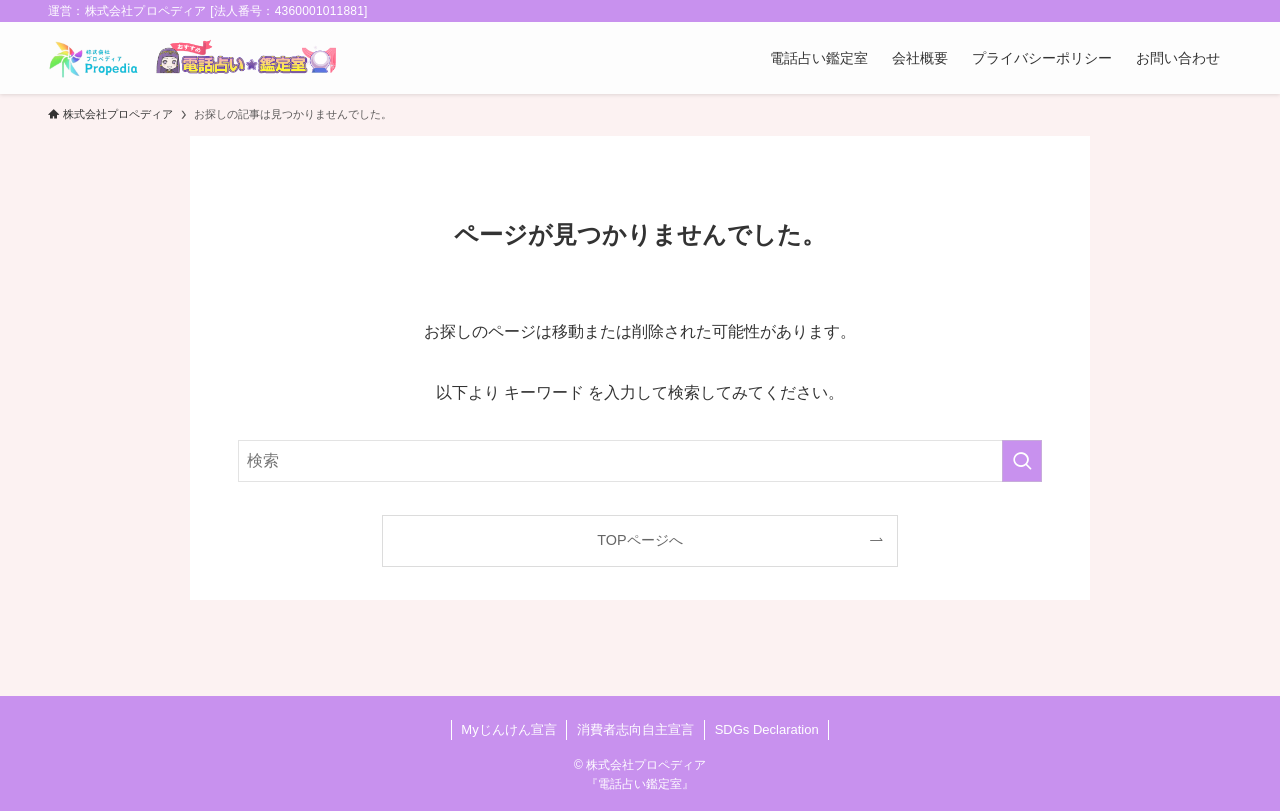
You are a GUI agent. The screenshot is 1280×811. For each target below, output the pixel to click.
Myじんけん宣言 (508, 729)
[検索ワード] (640, 461)
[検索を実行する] (1022, 461)
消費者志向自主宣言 (635, 729)
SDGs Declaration (767, 729)
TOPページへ (639, 540)
